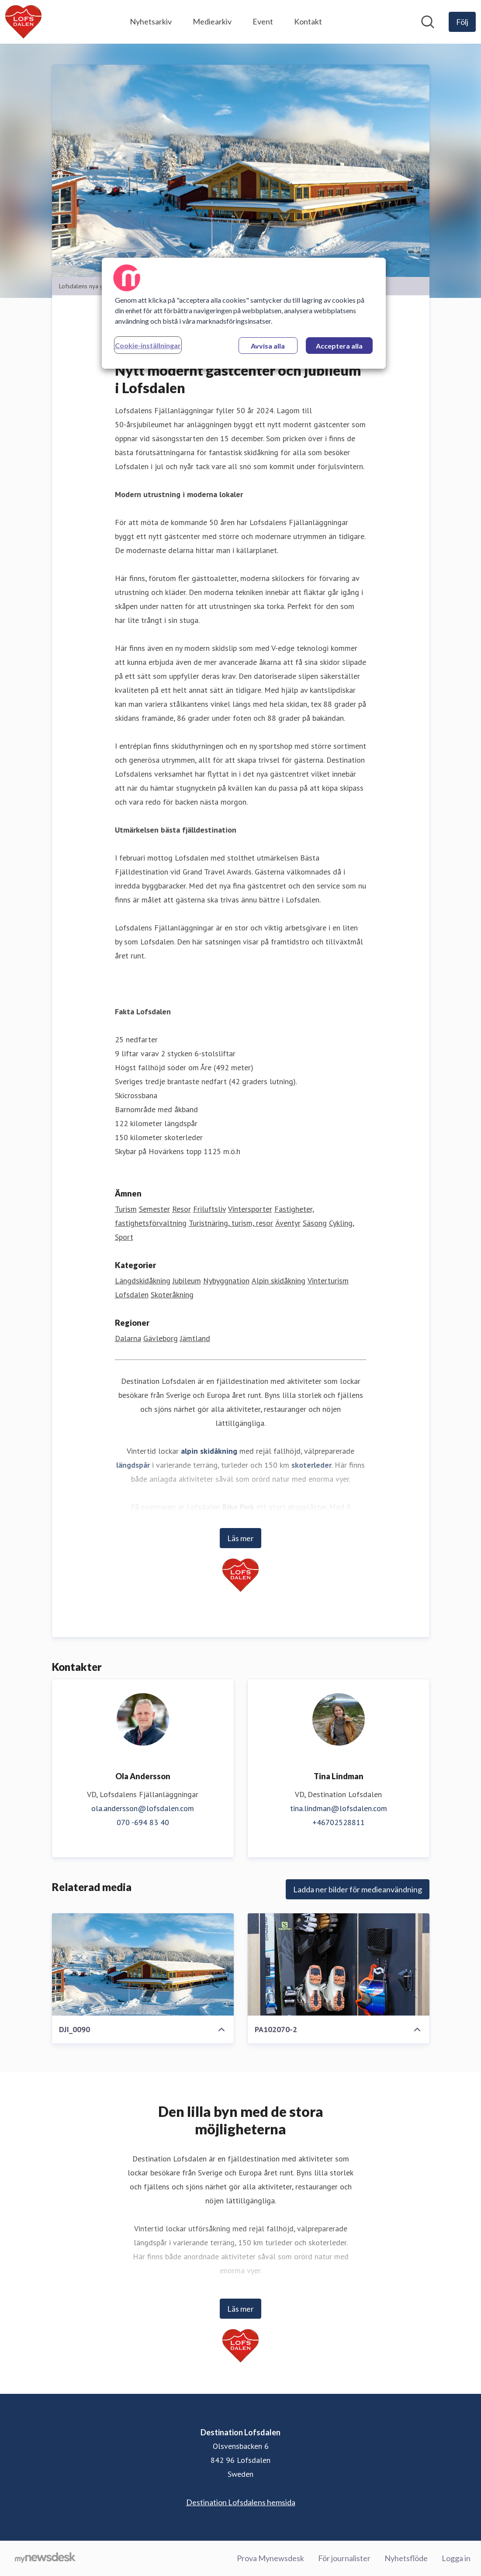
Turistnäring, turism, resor (231, 1223)
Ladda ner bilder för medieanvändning (357, 1889)
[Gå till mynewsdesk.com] (45, 2559)
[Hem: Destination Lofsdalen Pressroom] (23, 21)
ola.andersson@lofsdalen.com (142, 1808)
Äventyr (288, 1223)
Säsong (315, 1223)
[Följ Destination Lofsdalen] (462, 22)
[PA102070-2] (338, 1964)
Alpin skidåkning (278, 1281)
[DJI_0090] (143, 1964)
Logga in (456, 2558)
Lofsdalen (132, 1295)
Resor (181, 1209)
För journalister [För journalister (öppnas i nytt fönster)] (344, 2558)
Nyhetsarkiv (151, 21)
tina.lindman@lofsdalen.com (338, 1808)
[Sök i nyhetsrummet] (428, 22)
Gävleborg (160, 1338)
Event (263, 21)
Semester (154, 1209)
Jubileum (187, 1281)
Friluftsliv (209, 1209)
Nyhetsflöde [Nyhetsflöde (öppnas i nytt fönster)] (406, 2558)
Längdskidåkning (142, 1281)
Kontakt (308, 21)
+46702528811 (338, 1822)
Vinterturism (328, 1281)
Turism (126, 1209)
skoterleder (311, 1465)
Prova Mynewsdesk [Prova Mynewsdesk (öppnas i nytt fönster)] (270, 2558)
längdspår (133, 1465)
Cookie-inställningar (148, 345)
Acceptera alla (339, 346)
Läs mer (240, 1538)
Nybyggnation (226, 1281)
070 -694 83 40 (143, 1822)
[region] (244, 313)
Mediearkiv (212, 21)
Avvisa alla (268, 346)
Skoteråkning (172, 1295)
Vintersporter (250, 1209)
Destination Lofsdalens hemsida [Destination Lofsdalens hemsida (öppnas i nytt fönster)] (240, 2502)
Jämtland (195, 1338)
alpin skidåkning (209, 1451)
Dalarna (128, 1338)
